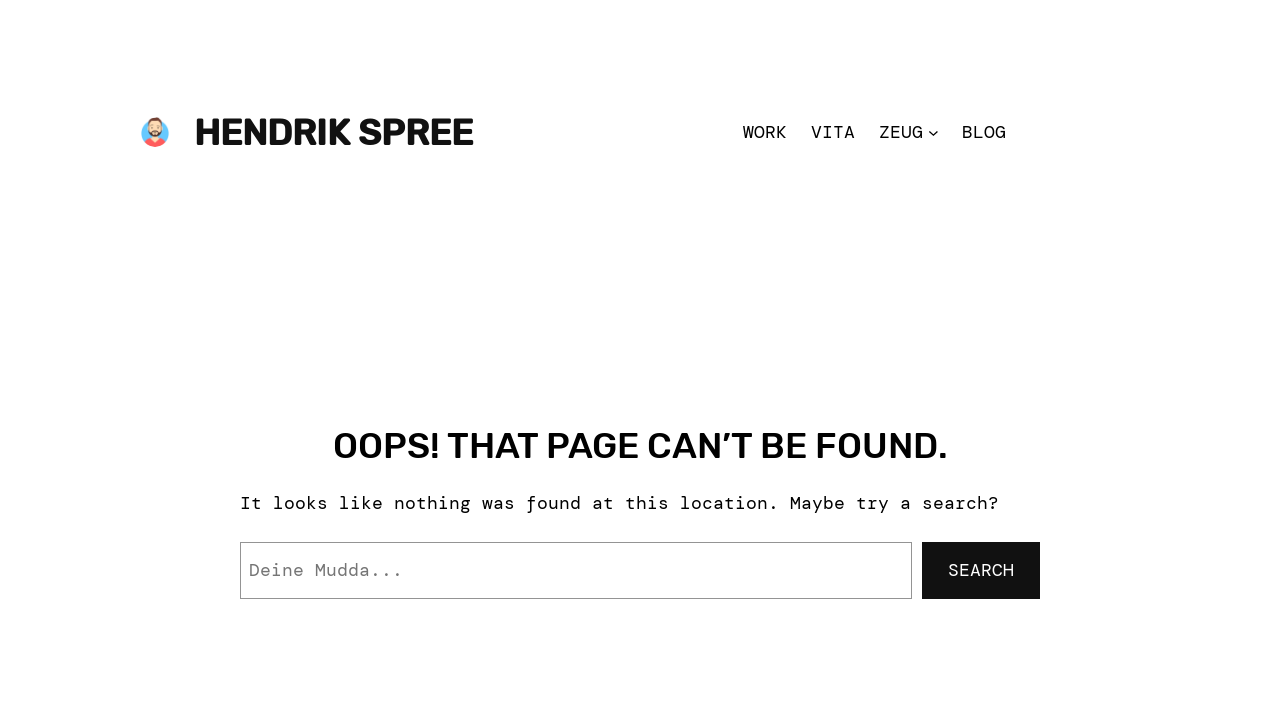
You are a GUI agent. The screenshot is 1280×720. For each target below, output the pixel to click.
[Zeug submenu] (933, 132)
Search (981, 570)
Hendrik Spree (333, 132)
